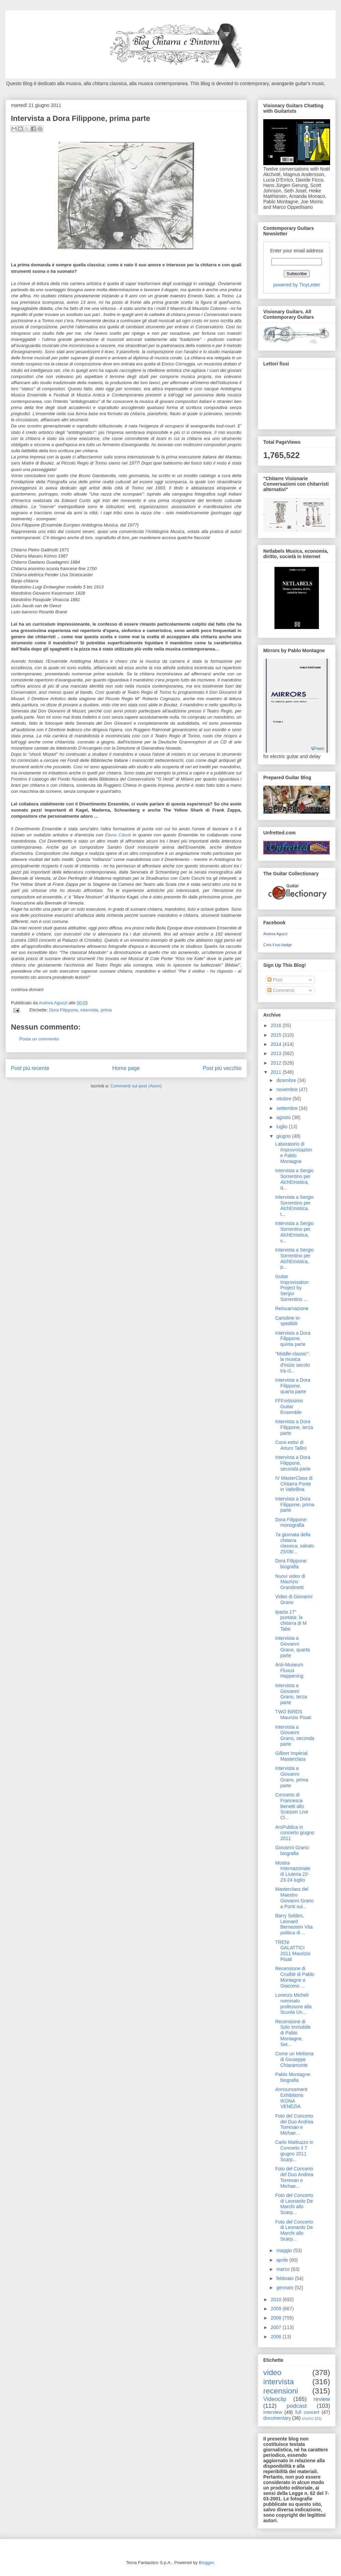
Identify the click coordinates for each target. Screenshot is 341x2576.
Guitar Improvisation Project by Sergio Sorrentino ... (292, 1288)
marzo (283, 2269)
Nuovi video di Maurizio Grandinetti (290, 1581)
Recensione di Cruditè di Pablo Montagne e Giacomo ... (294, 1977)
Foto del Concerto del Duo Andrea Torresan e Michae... (294, 2124)
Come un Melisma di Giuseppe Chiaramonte (294, 2059)
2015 (277, 1035)
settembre (287, 1108)
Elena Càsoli (118, 834)
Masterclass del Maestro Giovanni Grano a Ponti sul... (294, 1897)
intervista (89, 1009)
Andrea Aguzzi (54, 1002)
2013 (277, 1053)
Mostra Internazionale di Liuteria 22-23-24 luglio (292, 1871)
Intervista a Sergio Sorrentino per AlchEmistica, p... (294, 1258)
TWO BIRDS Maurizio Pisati (293, 1714)
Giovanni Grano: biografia (292, 1850)
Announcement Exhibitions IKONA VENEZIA (291, 2098)
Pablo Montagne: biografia (293, 2077)
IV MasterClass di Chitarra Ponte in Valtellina (294, 1483)
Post (274, 980)
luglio (282, 1126)
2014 (277, 1044)
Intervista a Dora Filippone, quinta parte (292, 1338)
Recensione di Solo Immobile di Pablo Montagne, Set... (293, 2033)
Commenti (281, 990)
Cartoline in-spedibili (288, 1320)
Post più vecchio (222, 1068)
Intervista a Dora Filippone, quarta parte (292, 1385)
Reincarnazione (291, 1308)
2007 (277, 2327)
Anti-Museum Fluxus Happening (289, 1670)
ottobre (284, 1098)
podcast (297, 2406)
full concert (307, 2412)
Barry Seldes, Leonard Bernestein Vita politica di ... (294, 1924)
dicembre (286, 1080)
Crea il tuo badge (277, 945)
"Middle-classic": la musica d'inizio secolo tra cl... (292, 1362)
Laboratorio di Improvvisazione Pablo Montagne (293, 1152)
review (321, 2399)
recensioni (280, 2391)
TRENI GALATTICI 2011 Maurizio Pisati (292, 1950)
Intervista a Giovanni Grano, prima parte (291, 1776)
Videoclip (274, 2399)
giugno (284, 1136)
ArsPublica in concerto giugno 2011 (294, 1832)
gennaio (285, 2287)
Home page (126, 1068)
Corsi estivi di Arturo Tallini (291, 1445)
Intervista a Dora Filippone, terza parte (294, 1427)
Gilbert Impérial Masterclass (291, 1756)
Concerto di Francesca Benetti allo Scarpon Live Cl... (291, 1806)
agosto (284, 1117)
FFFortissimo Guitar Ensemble (289, 1406)
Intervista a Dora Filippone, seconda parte (293, 1463)
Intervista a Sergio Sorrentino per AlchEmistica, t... (294, 1205)
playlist (308, 2418)
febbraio (285, 2278)
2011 (277, 1072)
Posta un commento (39, 1038)
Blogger (206, 2562)
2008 (277, 2318)
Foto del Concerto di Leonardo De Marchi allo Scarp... (294, 2204)
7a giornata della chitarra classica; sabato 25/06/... (294, 1543)
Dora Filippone (63, 1009)
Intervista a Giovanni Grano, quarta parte (292, 1646)
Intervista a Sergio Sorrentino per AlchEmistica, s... (294, 1232)
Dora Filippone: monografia (291, 1522)
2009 (277, 2308)
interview (272, 2412)
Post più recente (30, 1068)
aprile (282, 2260)
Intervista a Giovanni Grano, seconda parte (294, 1735)
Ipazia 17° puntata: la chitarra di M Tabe (291, 1620)
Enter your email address (296, 250)
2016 (277, 1025)
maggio (284, 2250)
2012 (277, 1063)
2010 (277, 2299)
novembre (287, 1089)
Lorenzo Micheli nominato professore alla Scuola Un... (293, 2003)
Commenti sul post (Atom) (136, 1085)
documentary (277, 2418)
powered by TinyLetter (296, 284)
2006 (277, 2336)
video (272, 2372)
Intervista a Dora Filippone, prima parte (294, 1504)
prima (106, 1009)
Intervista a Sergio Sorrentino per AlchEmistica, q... (294, 1179)
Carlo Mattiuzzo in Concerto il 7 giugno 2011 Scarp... (294, 2150)
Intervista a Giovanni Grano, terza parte (291, 1694)
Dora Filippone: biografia (291, 1563)
